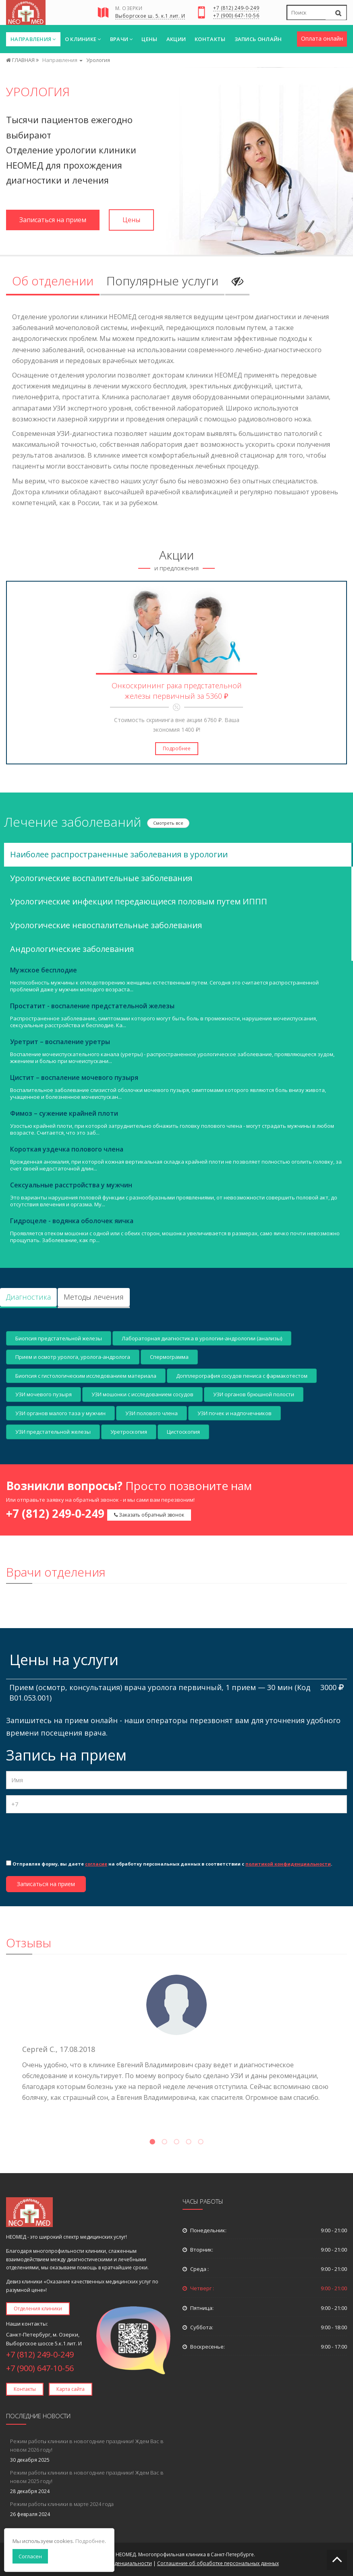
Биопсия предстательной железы (58, 1338)
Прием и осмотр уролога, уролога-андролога (72, 1356)
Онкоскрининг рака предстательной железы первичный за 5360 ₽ (177, 691)
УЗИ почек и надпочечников (234, 1413)
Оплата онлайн (322, 38)
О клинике (83, 39)
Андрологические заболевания (72, 948)
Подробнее (177, 748)
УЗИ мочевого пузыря (43, 1394)
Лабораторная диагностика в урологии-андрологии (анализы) (202, 1338)
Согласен (30, 2556)
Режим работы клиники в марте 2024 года (62, 2504)
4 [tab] (189, 2143)
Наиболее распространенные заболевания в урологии (119, 854)
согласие (96, 1864)
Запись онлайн (258, 39)
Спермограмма (169, 1356)
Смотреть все (168, 823)
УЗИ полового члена (151, 1413)
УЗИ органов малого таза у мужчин (60, 1413)
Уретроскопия (128, 1431)
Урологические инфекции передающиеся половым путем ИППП (138, 901)
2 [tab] (164, 2143)
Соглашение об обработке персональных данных (218, 2563)
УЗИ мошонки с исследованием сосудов (142, 1394)
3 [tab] (176, 2143)
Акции (176, 39)
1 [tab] (152, 2143)
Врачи (121, 39)
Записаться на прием (52, 219)
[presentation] (67, 1835)
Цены (149, 39)
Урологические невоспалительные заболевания (106, 925)
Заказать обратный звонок (149, 1514)
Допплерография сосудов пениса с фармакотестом (241, 1375)
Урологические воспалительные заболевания (101, 878)
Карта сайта (70, 2389)
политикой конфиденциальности (288, 1864)
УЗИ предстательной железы (53, 1431)
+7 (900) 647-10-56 (236, 16)
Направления (33, 39)
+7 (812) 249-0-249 (236, 8)
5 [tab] (201, 2143)
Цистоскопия (183, 1431)
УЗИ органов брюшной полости (253, 1394)
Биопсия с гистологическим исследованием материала (85, 1375)
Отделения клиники (38, 2308)
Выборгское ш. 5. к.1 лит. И (150, 16)
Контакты (210, 39)
